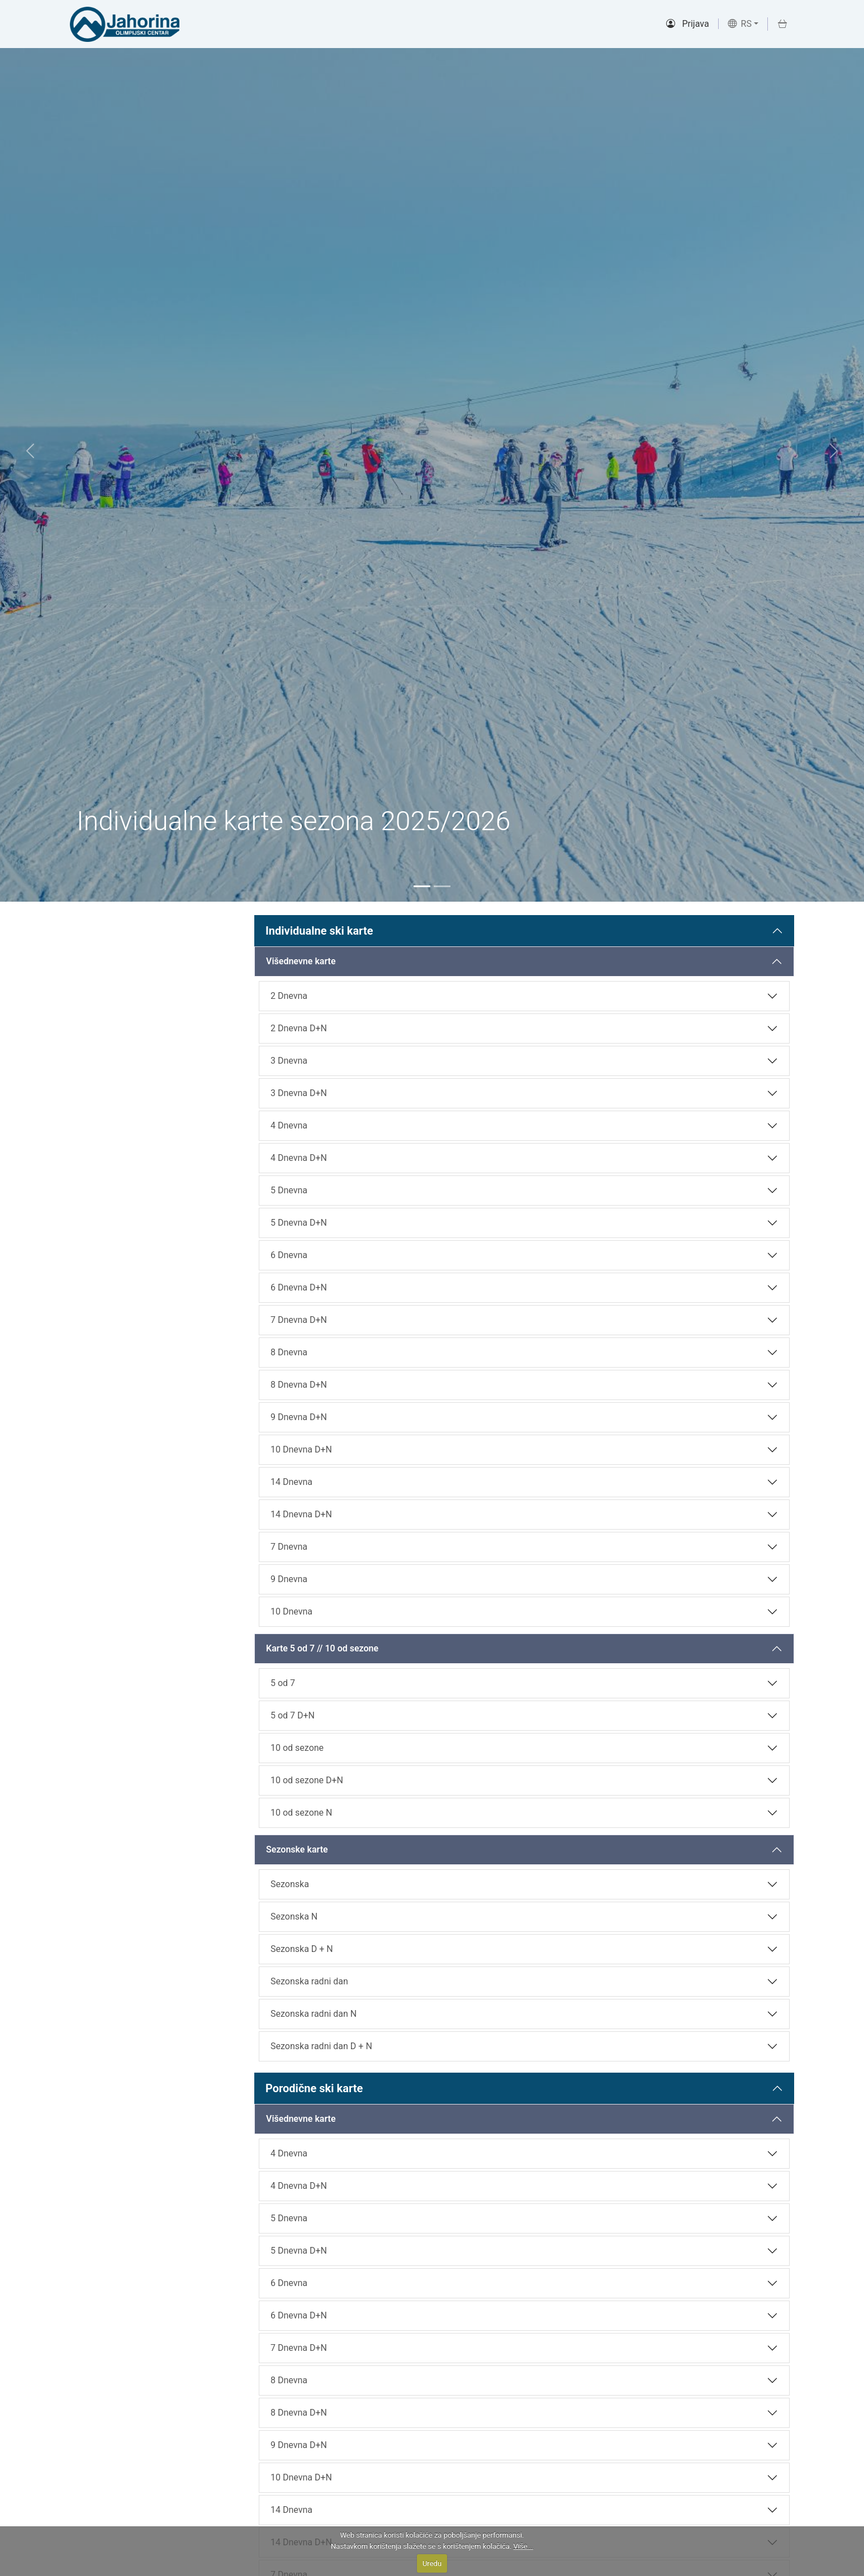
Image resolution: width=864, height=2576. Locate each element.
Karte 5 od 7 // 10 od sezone (322, 1648)
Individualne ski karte (319, 930)
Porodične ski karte (314, 2088)
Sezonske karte (297, 1849)
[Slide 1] (422, 886)
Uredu (432, 2563)
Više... (523, 2546)
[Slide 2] (442, 886)
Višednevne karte (301, 961)
